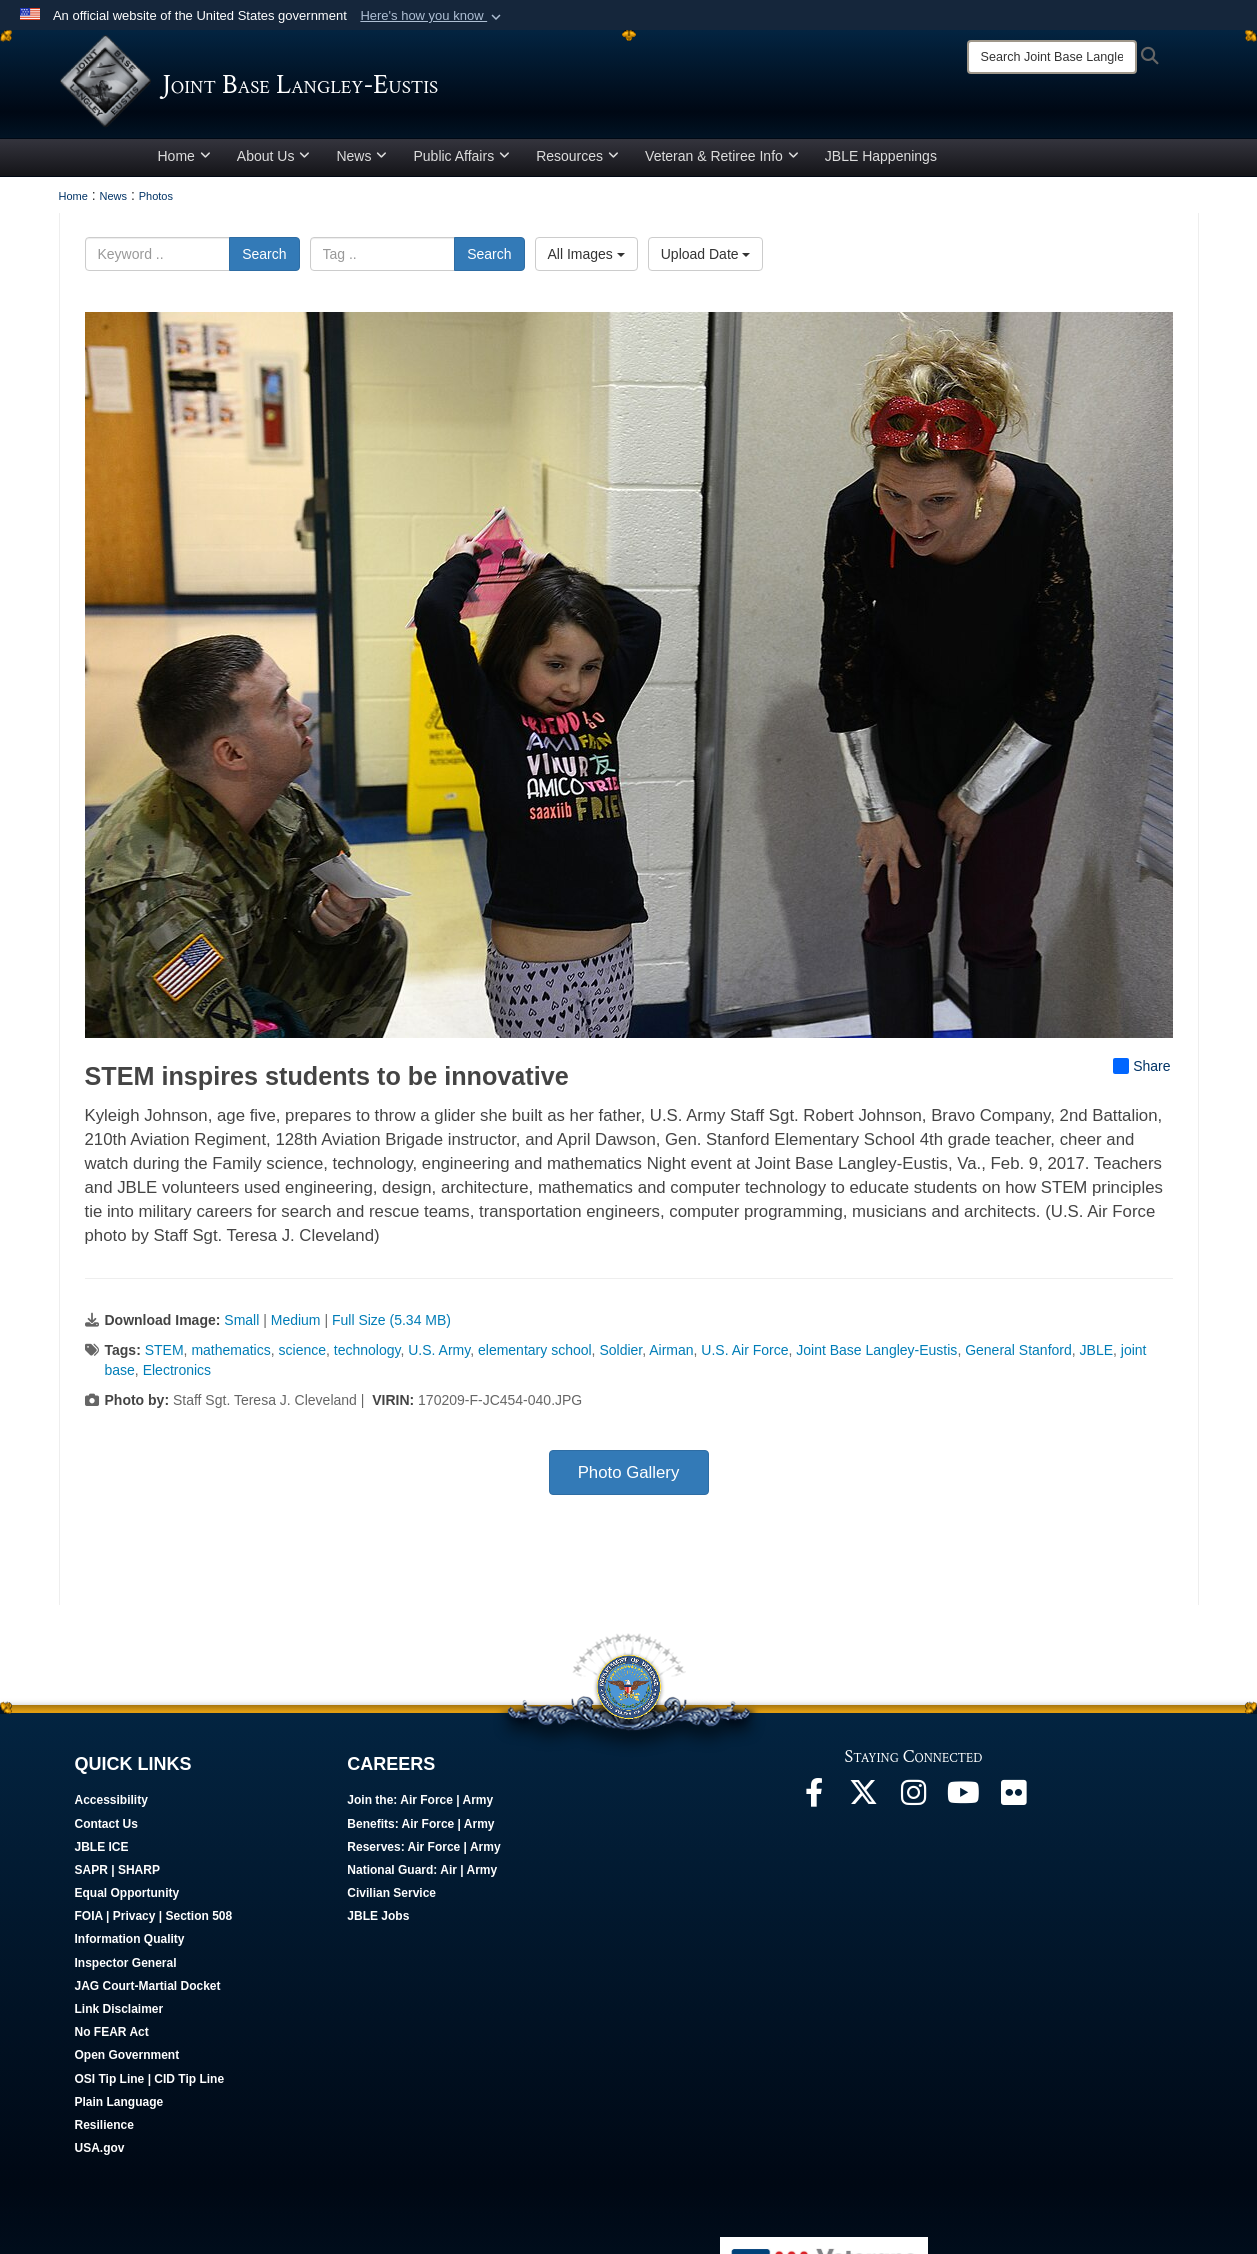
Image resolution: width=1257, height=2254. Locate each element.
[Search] (1052, 57)
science (302, 1357)
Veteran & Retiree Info (722, 163)
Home (184, 163)
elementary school (535, 1357)
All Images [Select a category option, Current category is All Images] (586, 261)
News (361, 163)
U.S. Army (439, 1357)
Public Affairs (461, 163)
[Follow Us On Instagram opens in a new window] (914, 1805)
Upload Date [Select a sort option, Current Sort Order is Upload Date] (706, 261)
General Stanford (1018, 1357)
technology (367, 1357)
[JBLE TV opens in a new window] (964, 1805)
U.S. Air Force (744, 1357)
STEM (164, 1357)
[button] (432, 16)
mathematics (230, 1357)
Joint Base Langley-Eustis (876, 1357)
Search (264, 261)
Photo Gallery (629, 1479)
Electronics (177, 1377)
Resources (577, 163)
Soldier (620, 1357)
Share (1141, 1073)
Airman (671, 1357)
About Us (274, 163)
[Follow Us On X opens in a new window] (864, 1805)
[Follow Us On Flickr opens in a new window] (1014, 1805)
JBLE (1096, 1357)
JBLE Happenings (881, 163)
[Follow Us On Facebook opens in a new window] (814, 1805)
